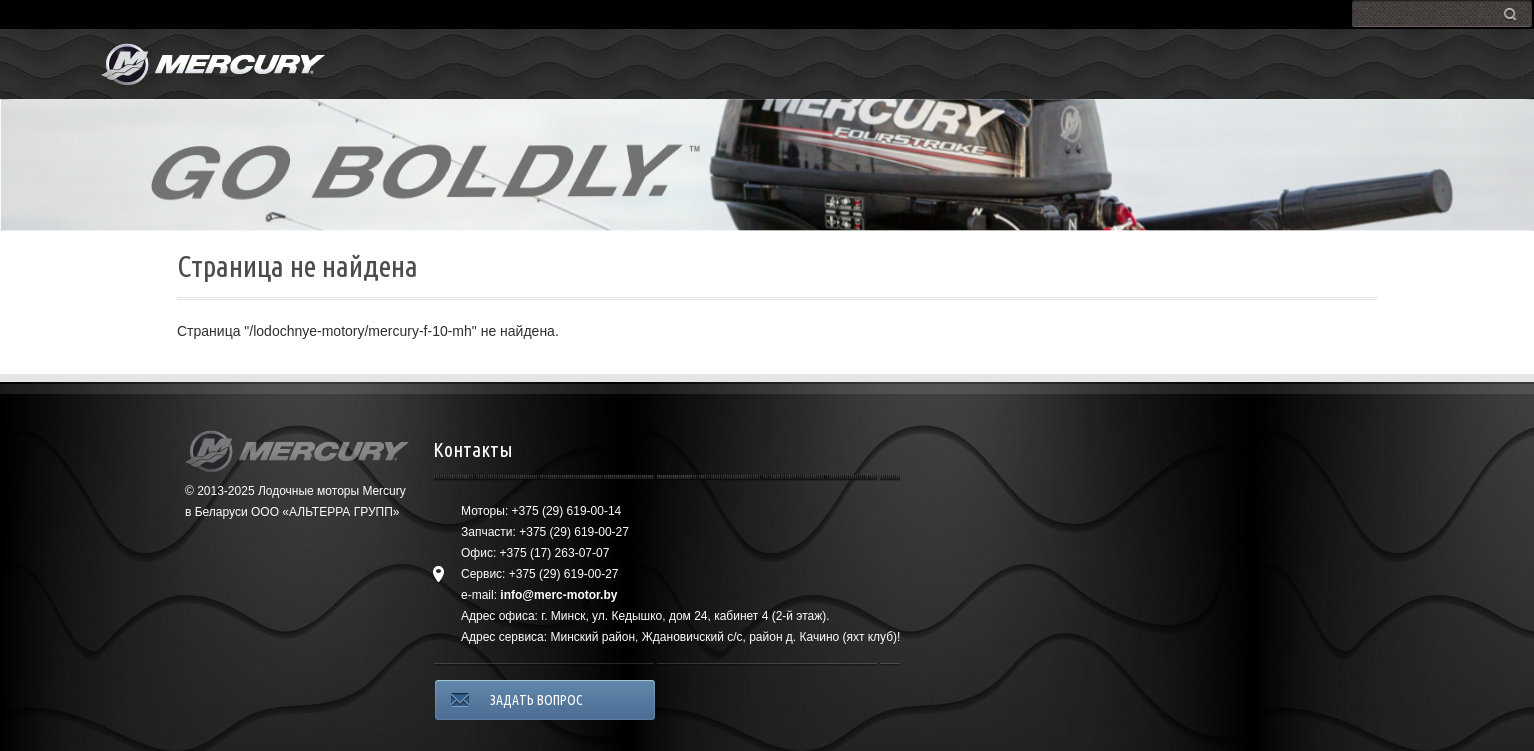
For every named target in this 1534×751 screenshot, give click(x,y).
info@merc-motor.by (558, 595)
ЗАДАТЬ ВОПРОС (536, 700)
